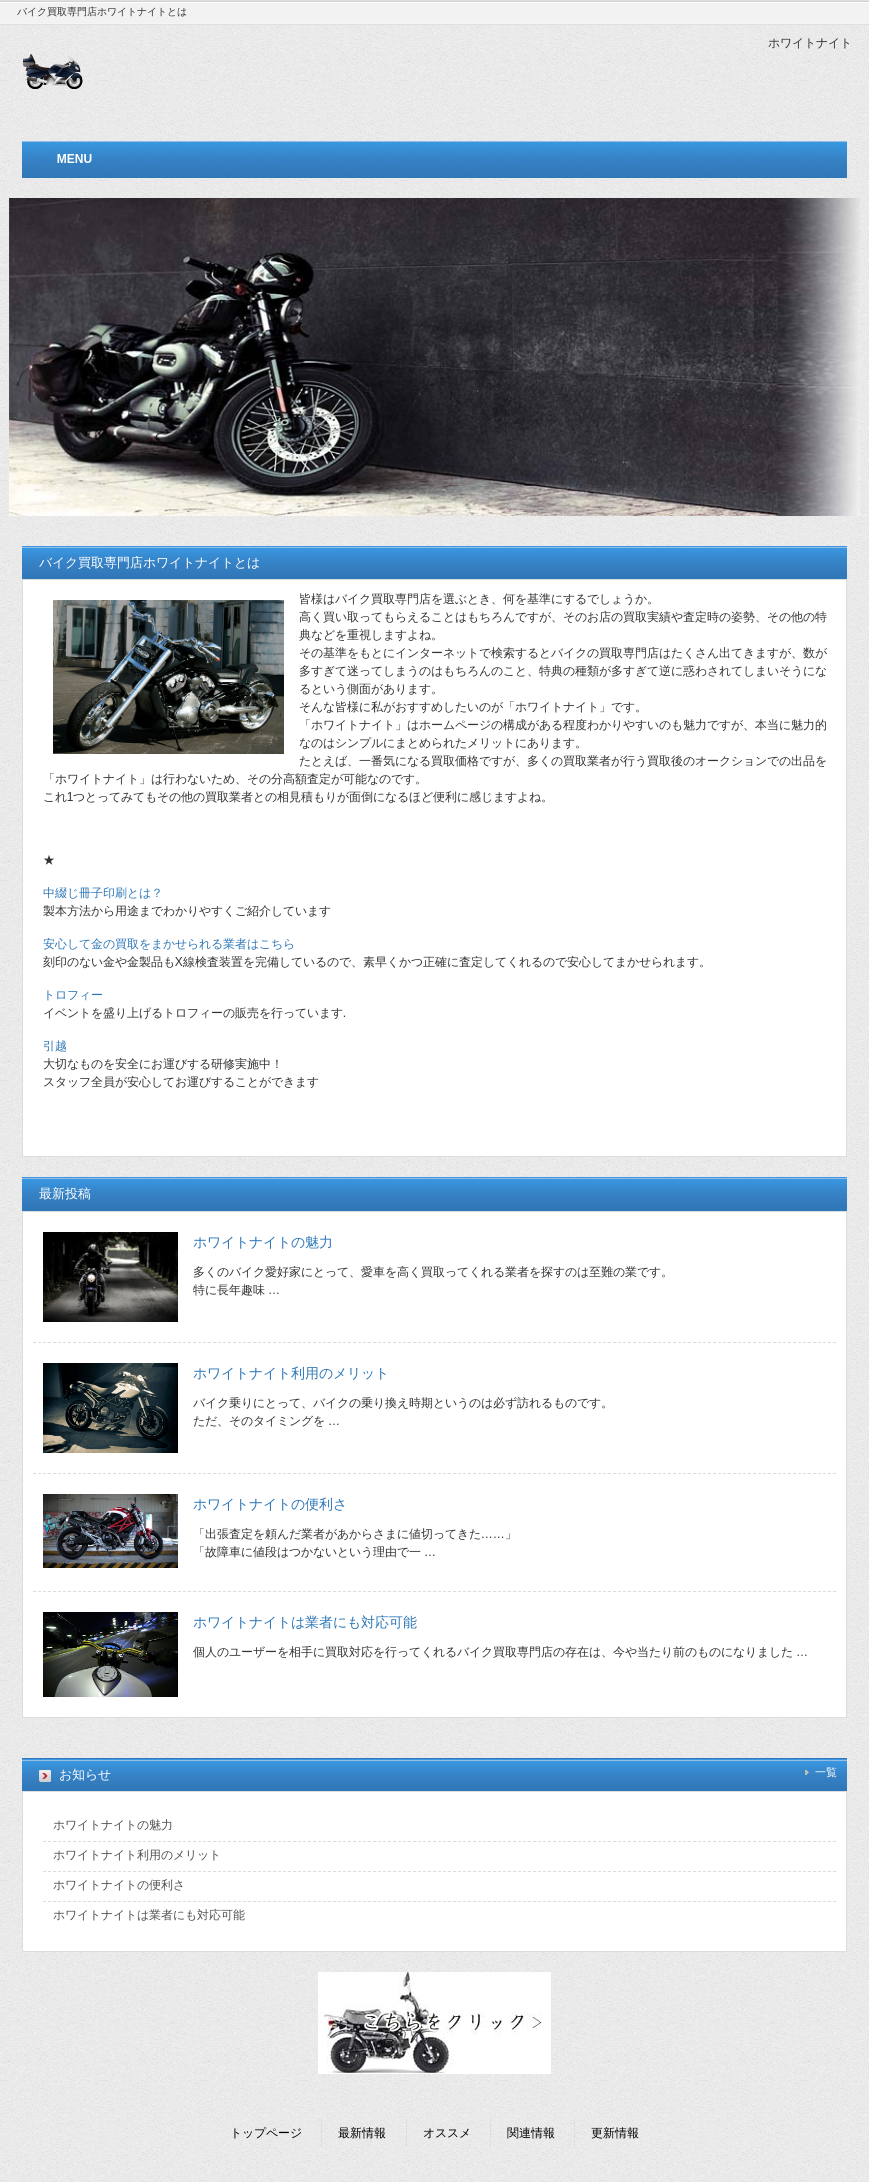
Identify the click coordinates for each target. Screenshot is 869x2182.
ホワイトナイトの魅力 (263, 1242)
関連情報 (531, 2133)
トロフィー (73, 995)
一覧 (826, 1772)
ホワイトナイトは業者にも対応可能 (305, 1622)
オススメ (447, 2133)
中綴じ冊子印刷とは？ (103, 893)
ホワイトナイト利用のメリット (291, 1373)
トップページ (266, 2133)
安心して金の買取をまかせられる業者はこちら (169, 944)
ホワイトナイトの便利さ (270, 1504)
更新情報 (615, 2133)
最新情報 (362, 2133)
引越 (55, 1046)
